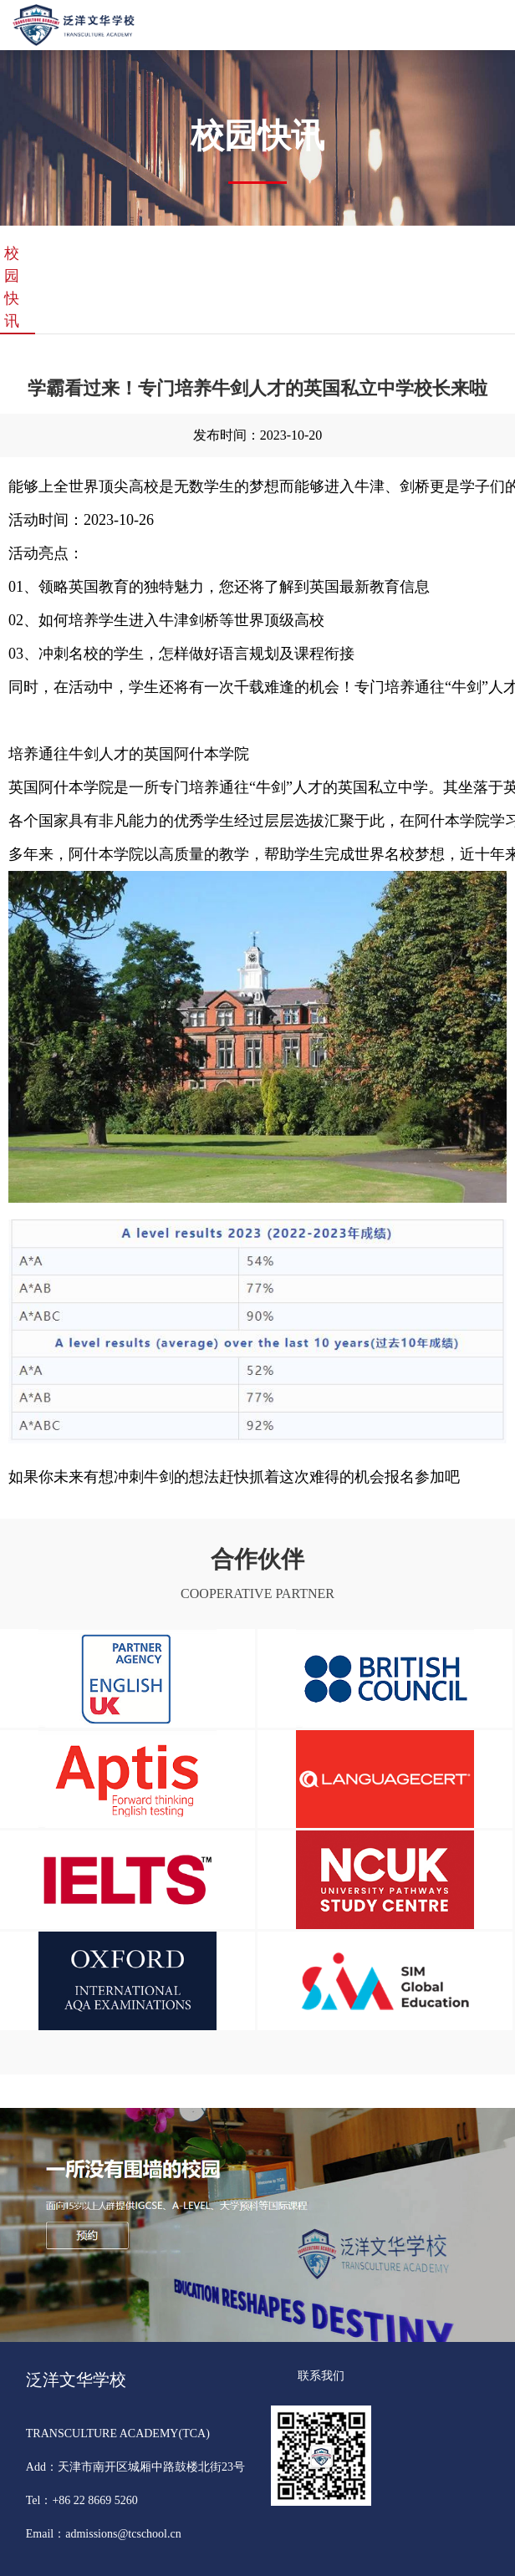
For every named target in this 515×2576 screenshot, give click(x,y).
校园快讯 (11, 287)
